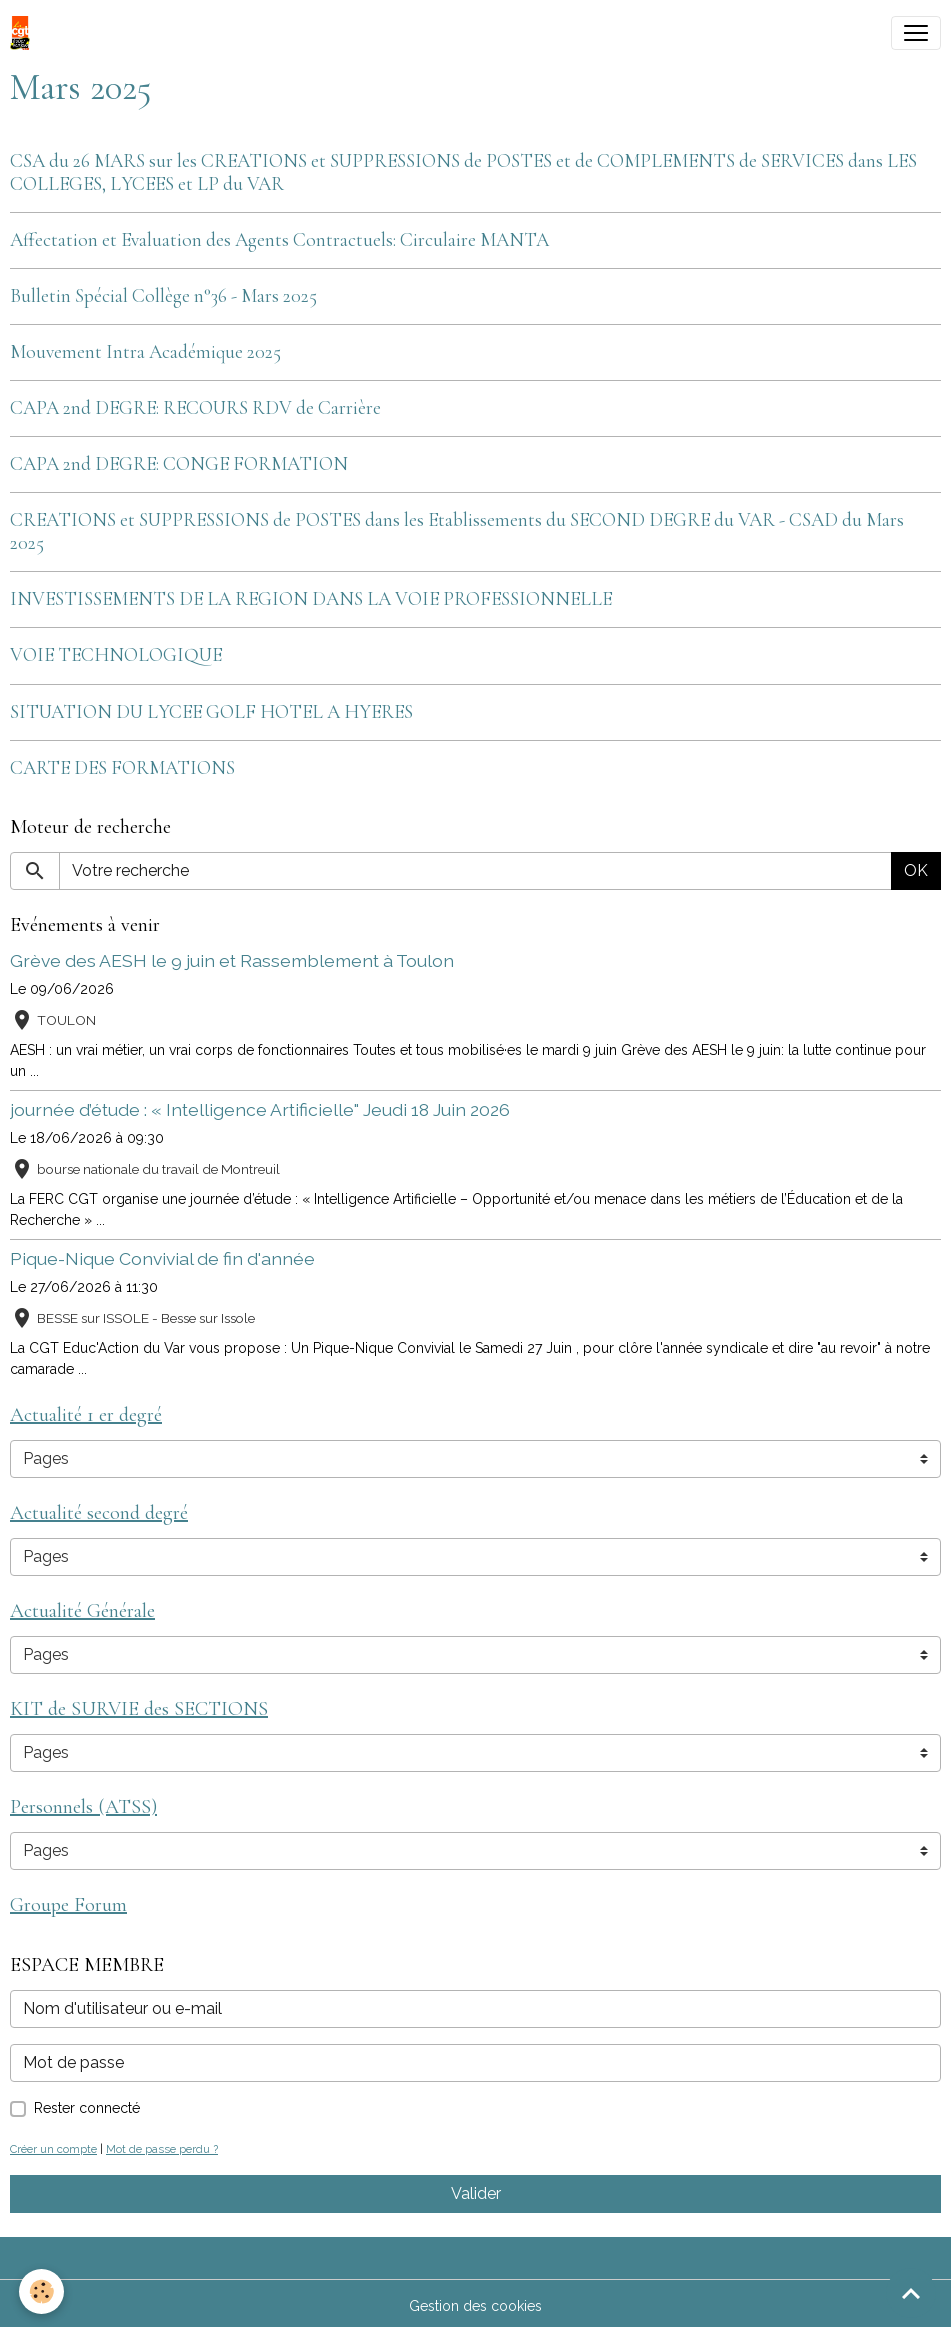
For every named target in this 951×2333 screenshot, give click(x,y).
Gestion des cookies (475, 2306)
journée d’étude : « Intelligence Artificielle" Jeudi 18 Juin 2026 (260, 1109)
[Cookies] (42, 2291)
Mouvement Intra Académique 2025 (145, 352)
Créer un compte (53, 2149)
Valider (476, 2193)
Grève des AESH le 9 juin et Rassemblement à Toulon (232, 960)
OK (916, 870)
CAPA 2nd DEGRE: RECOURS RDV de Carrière (195, 408)
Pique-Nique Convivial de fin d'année (162, 1258)
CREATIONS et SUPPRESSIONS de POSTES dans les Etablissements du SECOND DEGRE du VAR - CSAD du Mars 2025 (457, 531)
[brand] (24, 33)
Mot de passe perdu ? (162, 2149)
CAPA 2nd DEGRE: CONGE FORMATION (179, 464)
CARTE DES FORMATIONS (122, 768)
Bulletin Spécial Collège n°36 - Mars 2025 (163, 296)
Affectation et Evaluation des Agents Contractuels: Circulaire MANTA (279, 240)
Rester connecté (87, 2108)
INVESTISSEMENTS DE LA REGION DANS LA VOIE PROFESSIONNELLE (311, 599)
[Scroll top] (911, 2293)
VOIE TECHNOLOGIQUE (116, 655)
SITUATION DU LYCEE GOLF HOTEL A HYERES (211, 712)
